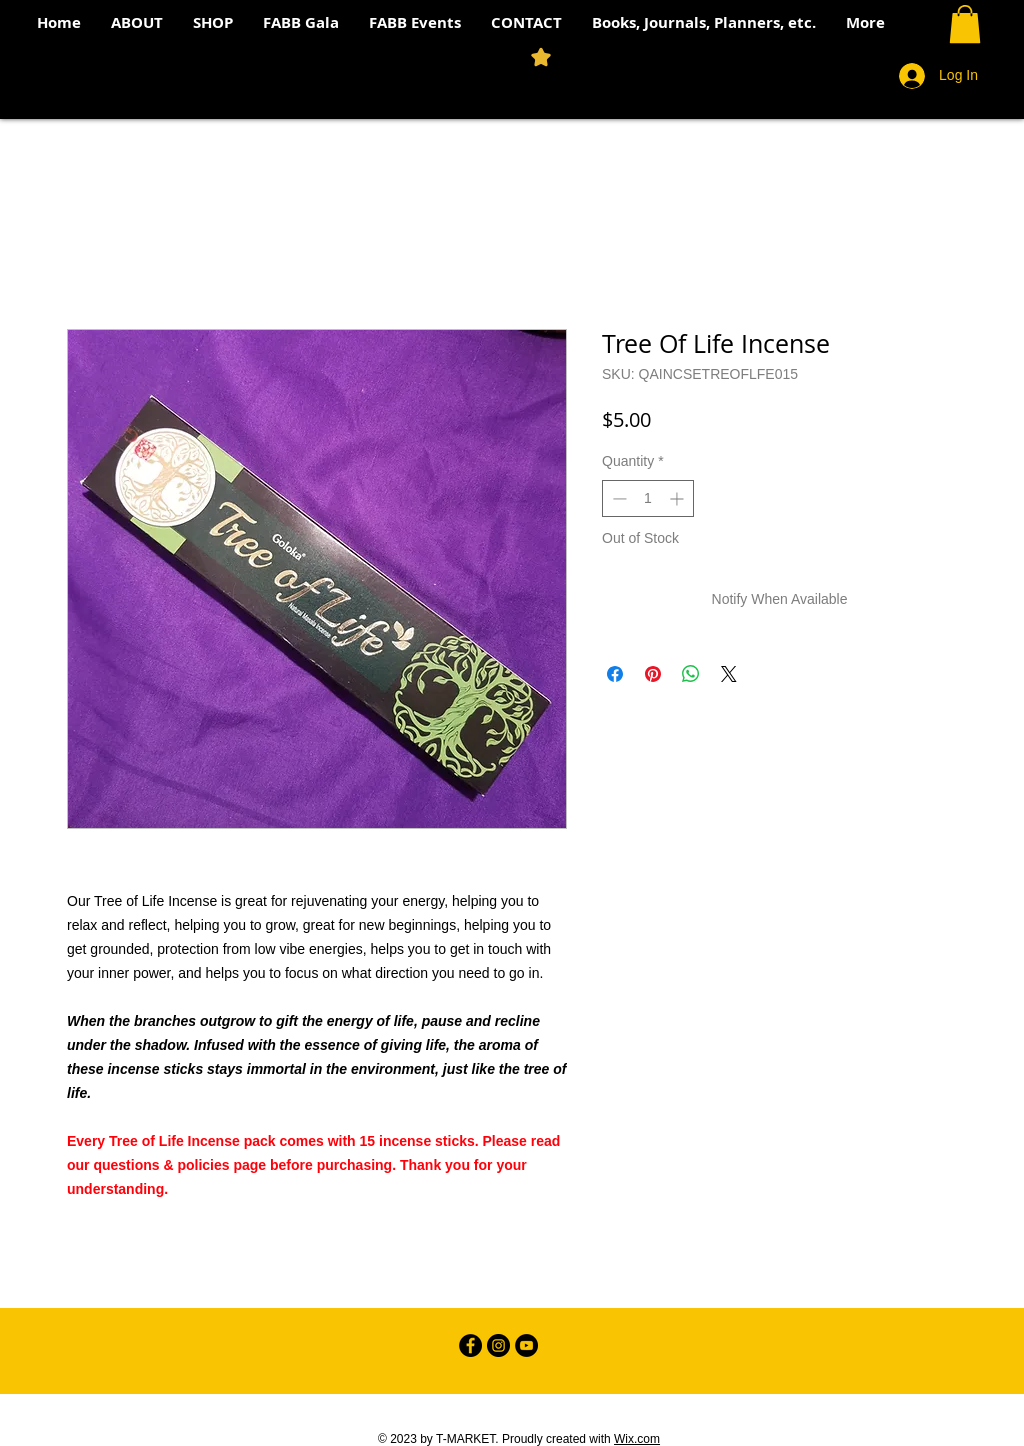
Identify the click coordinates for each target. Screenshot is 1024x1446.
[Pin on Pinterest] (653, 674)
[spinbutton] (648, 498)
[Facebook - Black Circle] (470, 1345)
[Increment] (678, 498)
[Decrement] (617, 498)
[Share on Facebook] (615, 674)
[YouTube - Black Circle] (526, 1345)
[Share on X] (729, 674)
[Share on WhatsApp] (691, 674)
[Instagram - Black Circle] (498, 1345)
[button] (965, 24)
